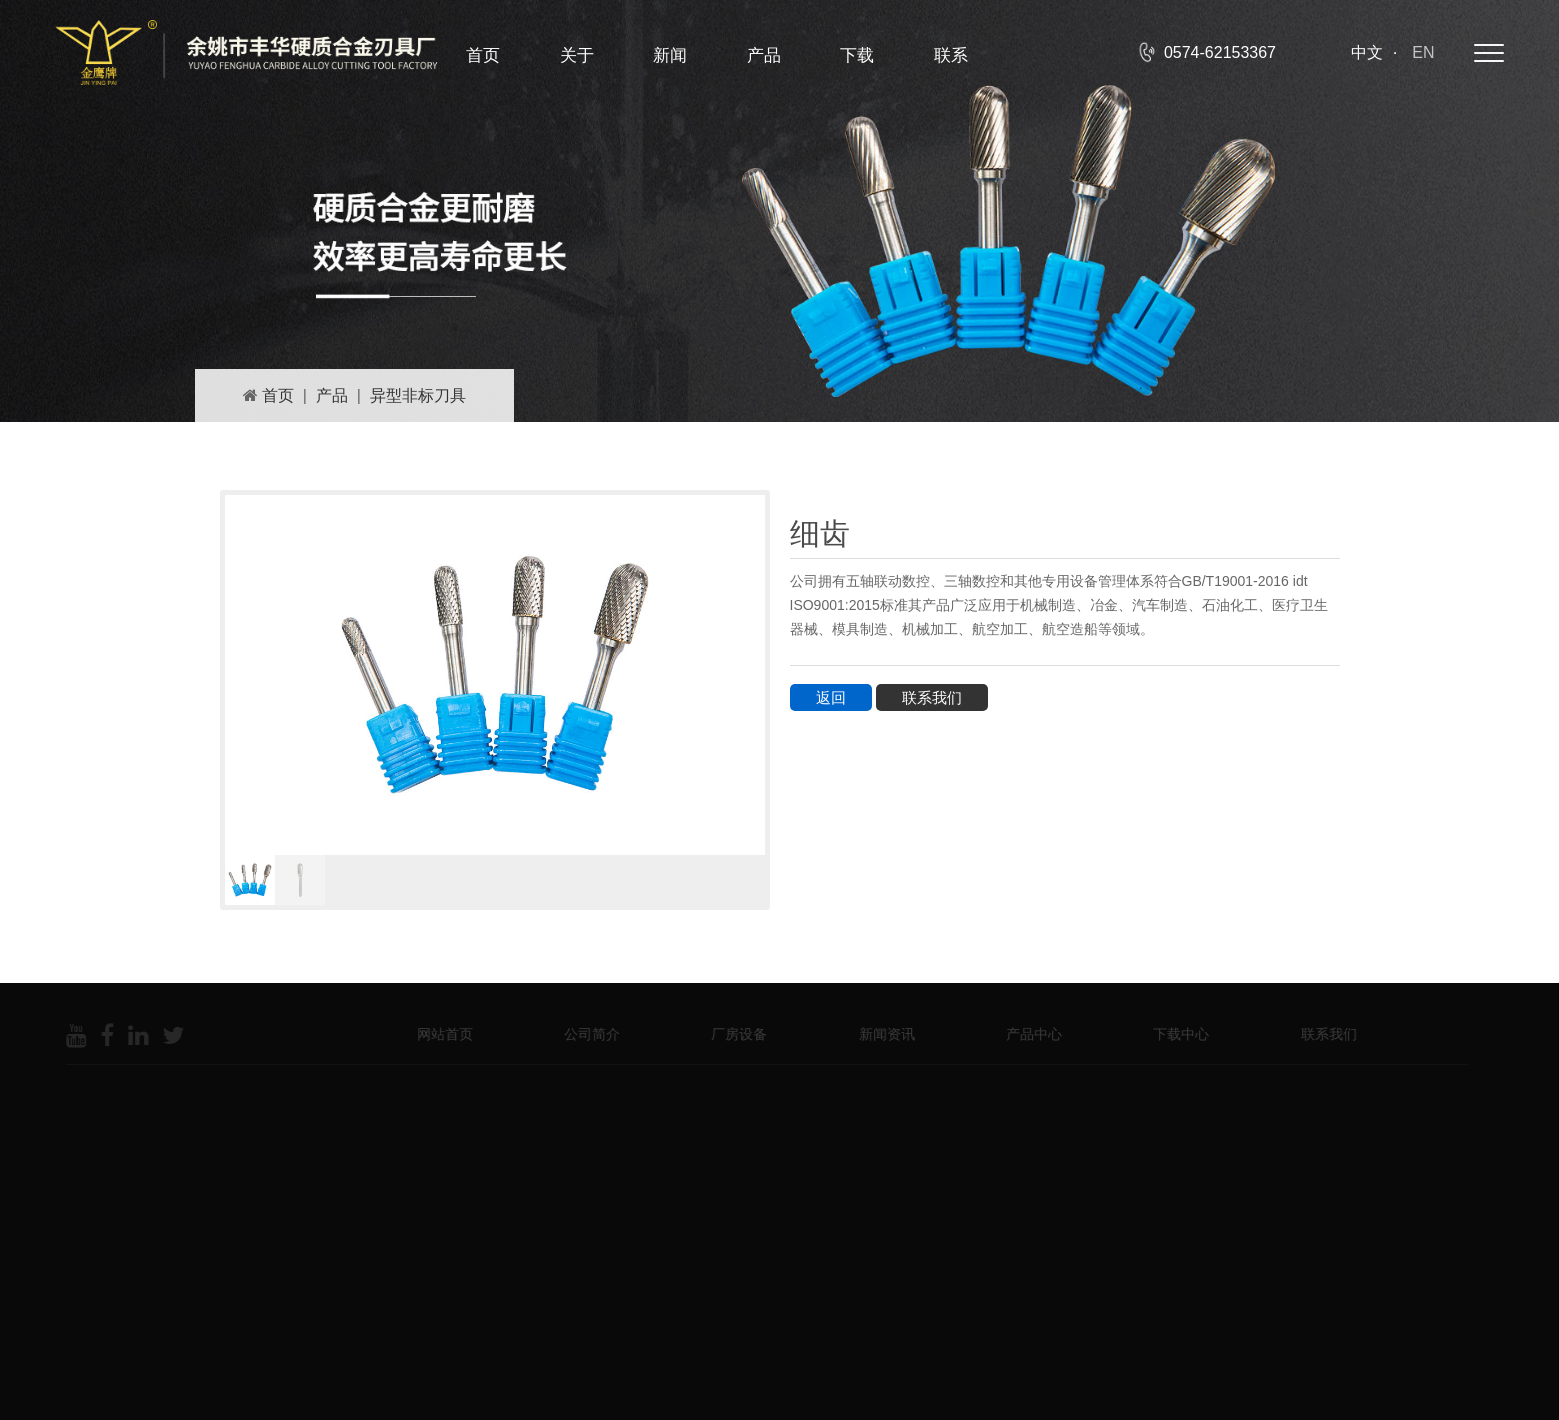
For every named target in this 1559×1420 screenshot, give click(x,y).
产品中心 (1027, 1034)
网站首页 (438, 1034)
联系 (951, 55)
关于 (577, 55)
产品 (764, 55)
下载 (857, 55)
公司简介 (585, 1034)
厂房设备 (732, 1034)
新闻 (670, 55)
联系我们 (932, 697)
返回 (831, 697)
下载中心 (1174, 1034)
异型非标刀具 (418, 395)
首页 (483, 55)
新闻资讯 (880, 1034)
